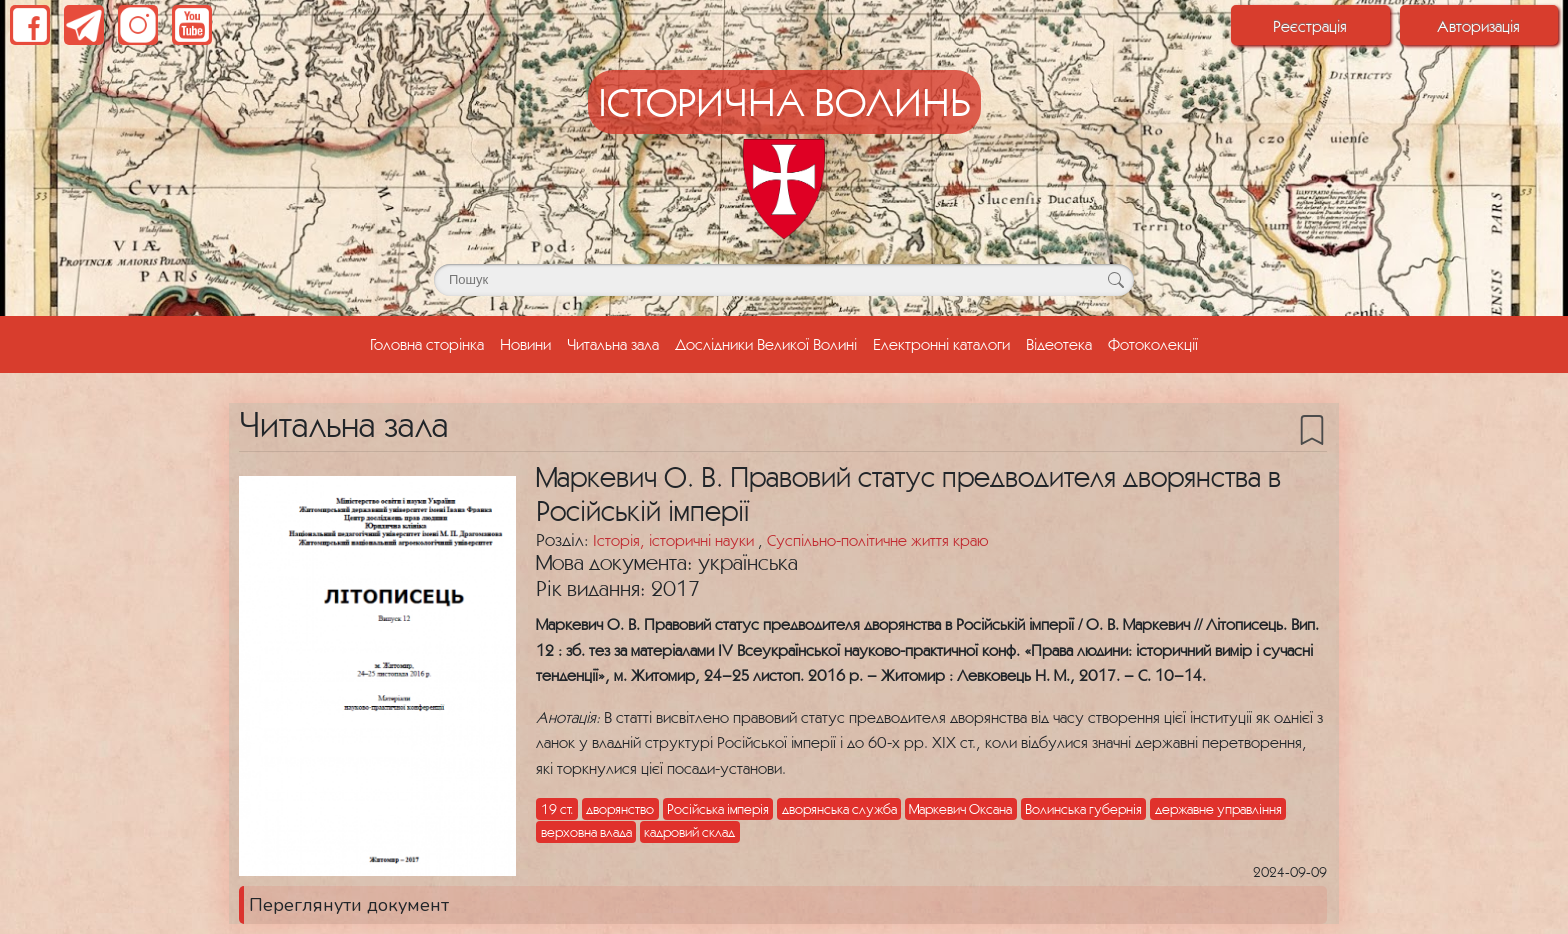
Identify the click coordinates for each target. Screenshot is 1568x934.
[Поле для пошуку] (784, 280)
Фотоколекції (1153, 344)
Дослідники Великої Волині (766, 344)
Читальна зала (613, 344)
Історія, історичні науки (675, 540)
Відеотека (1059, 344)
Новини (525, 344)
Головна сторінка (431, 342)
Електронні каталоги (941, 344)
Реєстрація (1310, 26)
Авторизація (1478, 26)
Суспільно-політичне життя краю (877, 540)
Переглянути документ (349, 905)
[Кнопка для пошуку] (1115, 280)
